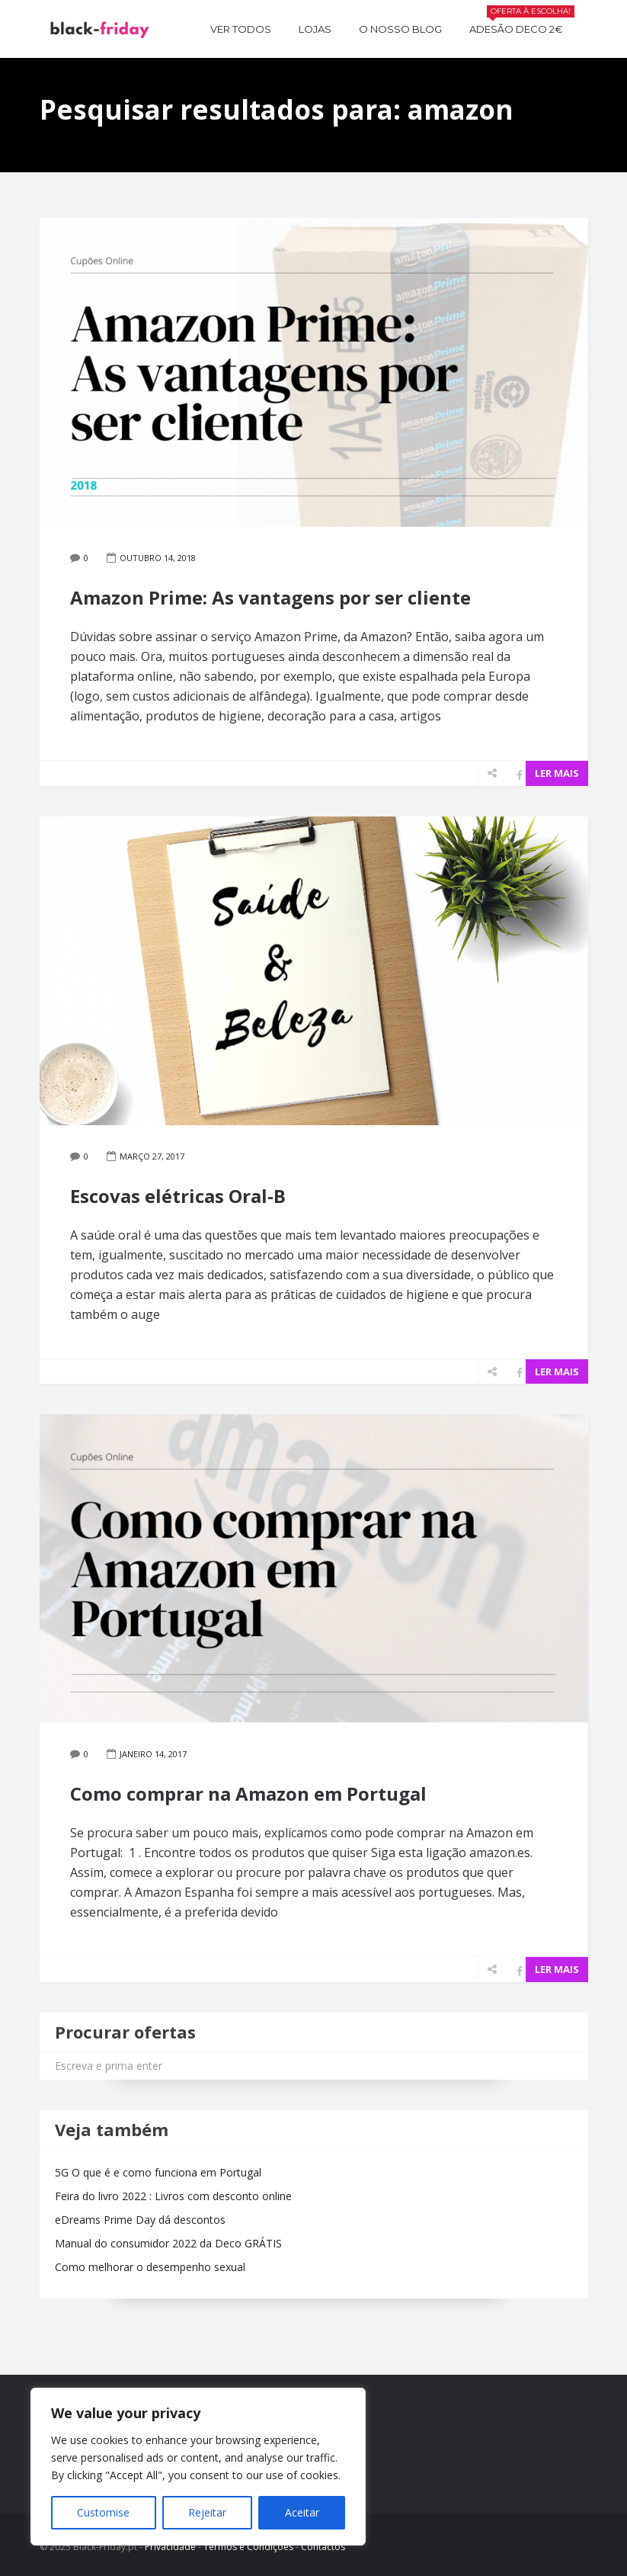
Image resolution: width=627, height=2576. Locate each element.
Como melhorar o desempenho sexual (150, 2267)
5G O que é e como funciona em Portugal (158, 2172)
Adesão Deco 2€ (521, 27)
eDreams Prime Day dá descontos (140, 2219)
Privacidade (170, 2546)
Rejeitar (207, 2512)
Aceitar (302, 2512)
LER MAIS (557, 773)
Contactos (323, 2546)
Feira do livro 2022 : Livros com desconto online (173, 2196)
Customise (103, 2512)
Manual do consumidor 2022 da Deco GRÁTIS (168, 2243)
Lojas (315, 29)
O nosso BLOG (400, 29)
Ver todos (240, 29)
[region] (198, 2467)
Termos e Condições (248, 2546)
